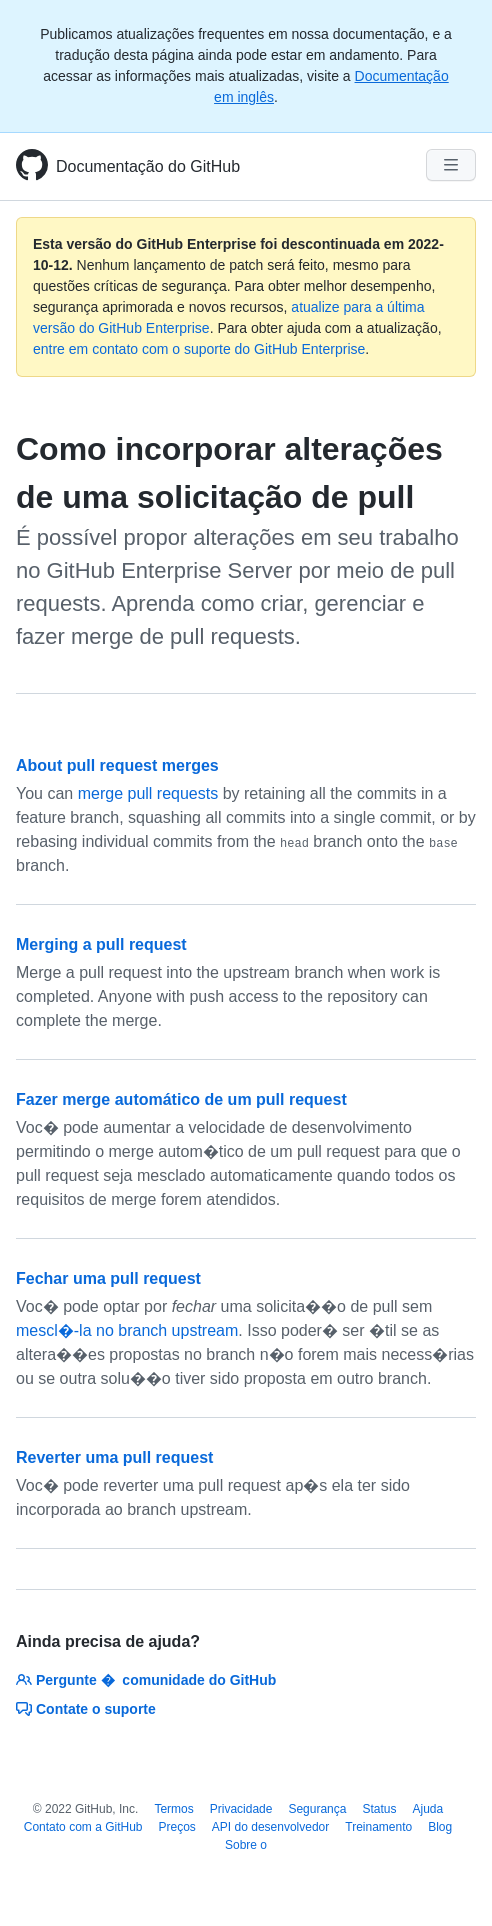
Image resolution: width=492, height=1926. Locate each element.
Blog (440, 1827)
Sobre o (246, 1845)
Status (379, 1809)
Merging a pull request (101, 944)
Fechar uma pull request (108, 1278)
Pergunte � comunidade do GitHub (146, 1680)
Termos (173, 1809)
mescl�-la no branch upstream (127, 1330)
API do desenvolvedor (270, 1827)
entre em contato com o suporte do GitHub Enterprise (199, 349)
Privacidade (241, 1809)
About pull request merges (117, 765)
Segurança (317, 1809)
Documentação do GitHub (148, 166)
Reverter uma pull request (114, 1457)
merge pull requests (148, 793)
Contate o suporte (86, 1709)
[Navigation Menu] (451, 165)
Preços (177, 1827)
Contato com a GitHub (83, 1827)
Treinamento (378, 1827)
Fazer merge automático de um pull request (181, 1099)
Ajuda (428, 1809)
